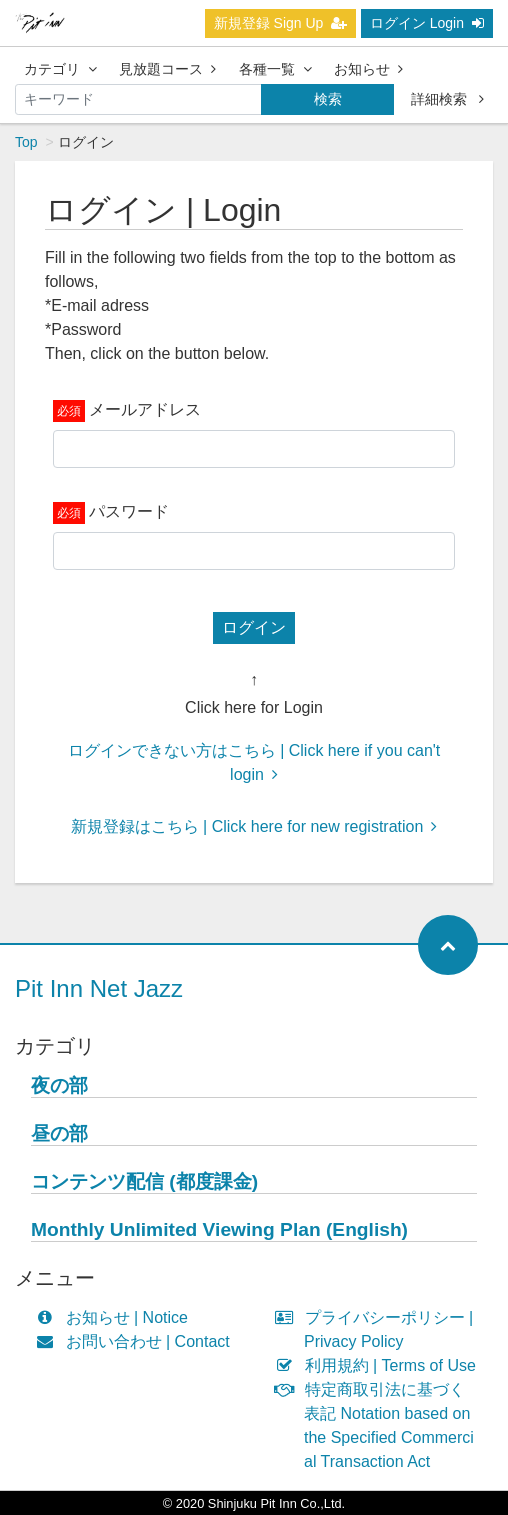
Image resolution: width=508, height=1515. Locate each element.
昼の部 (59, 1133)
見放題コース (167, 69)
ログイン (254, 627)
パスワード (129, 511)
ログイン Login (427, 23)
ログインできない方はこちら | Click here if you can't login (254, 762)
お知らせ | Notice (116, 1317)
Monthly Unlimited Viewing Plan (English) (219, 1229)
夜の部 (59, 1085)
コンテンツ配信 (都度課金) (144, 1181)
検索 (328, 99)
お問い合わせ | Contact (137, 1341)
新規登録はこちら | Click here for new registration (254, 826)
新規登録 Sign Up (281, 23)
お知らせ (368, 69)
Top (26, 142)
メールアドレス (145, 409)
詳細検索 (447, 99)
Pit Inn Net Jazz (99, 988)
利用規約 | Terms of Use (380, 1365)
